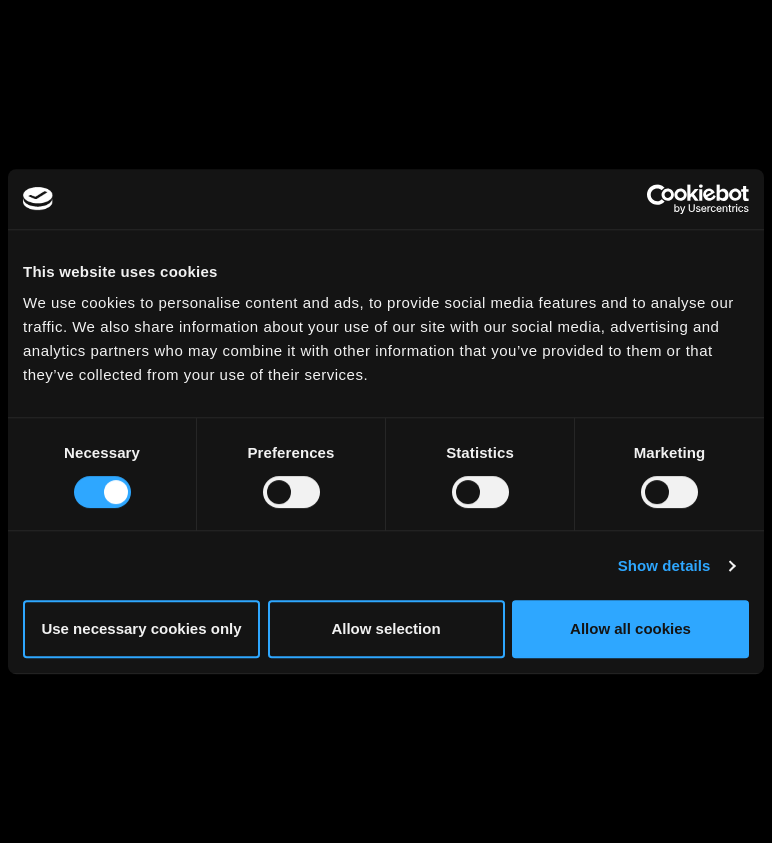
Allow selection (385, 628)
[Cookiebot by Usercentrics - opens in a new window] (661, 199)
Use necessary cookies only (141, 628)
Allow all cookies (630, 628)
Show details (664, 565)
